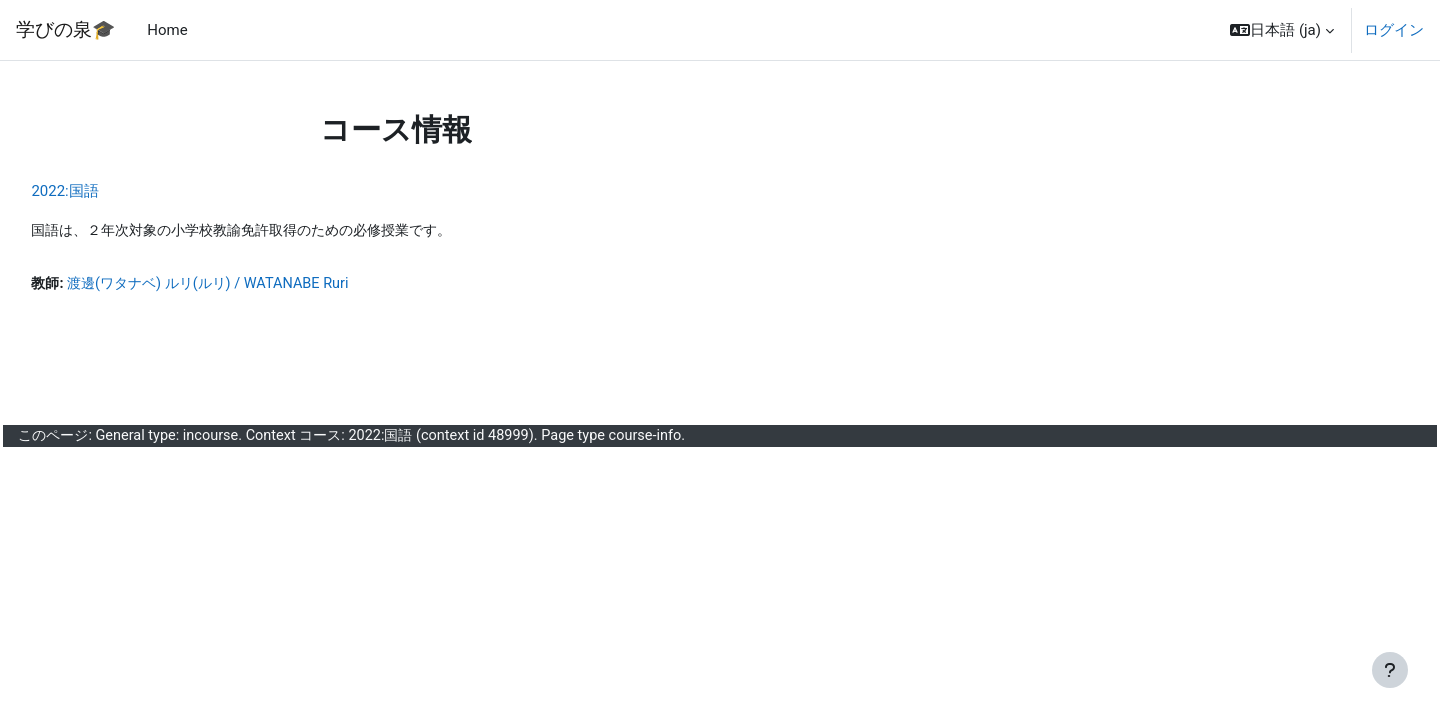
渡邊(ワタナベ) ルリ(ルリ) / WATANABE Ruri (262, 285)
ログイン (1394, 30)
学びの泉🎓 (65, 30)
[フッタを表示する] (1390, 670)
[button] (1282, 30)
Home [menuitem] (167, 30)
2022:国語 (109, 191)
